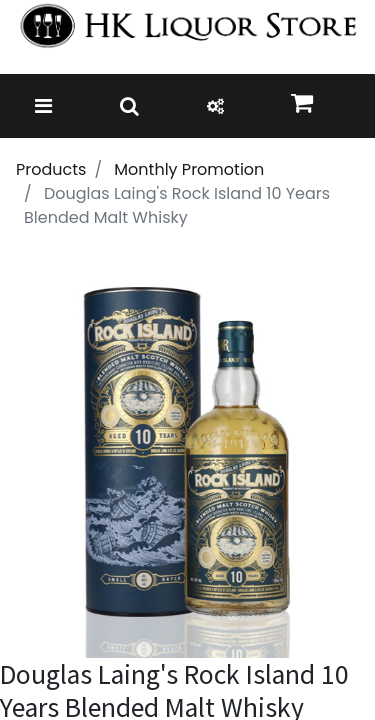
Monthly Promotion (189, 169)
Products (51, 169)
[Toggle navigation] (43, 106)
